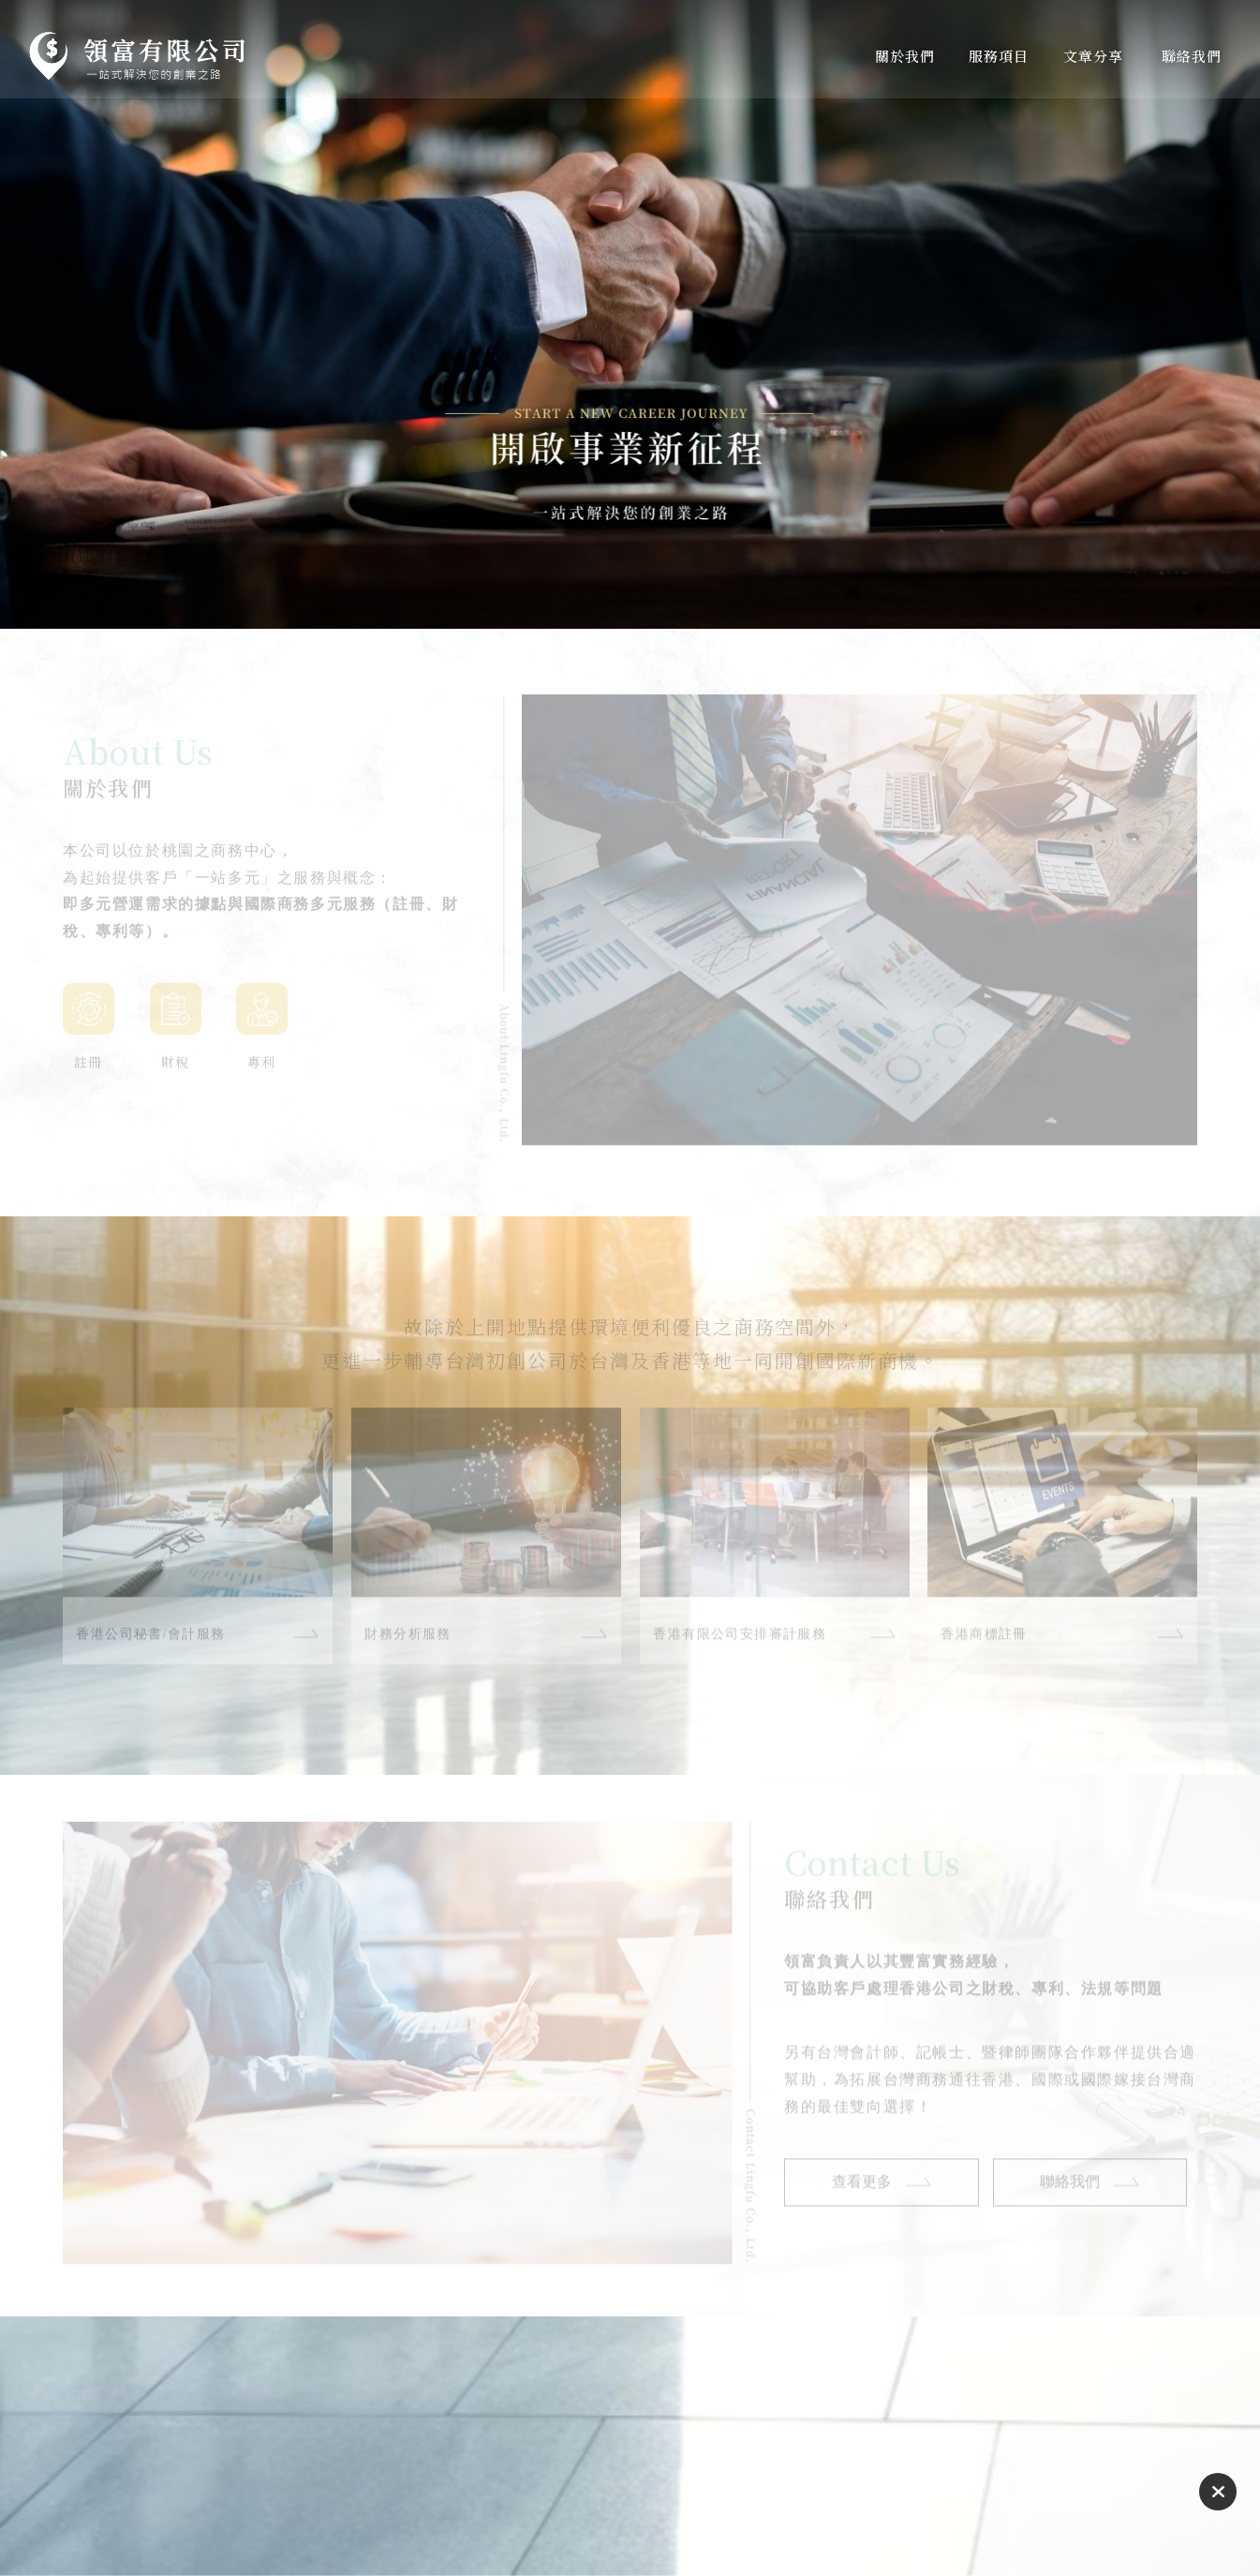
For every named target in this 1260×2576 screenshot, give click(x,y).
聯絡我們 (1071, 2190)
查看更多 (862, 2190)
